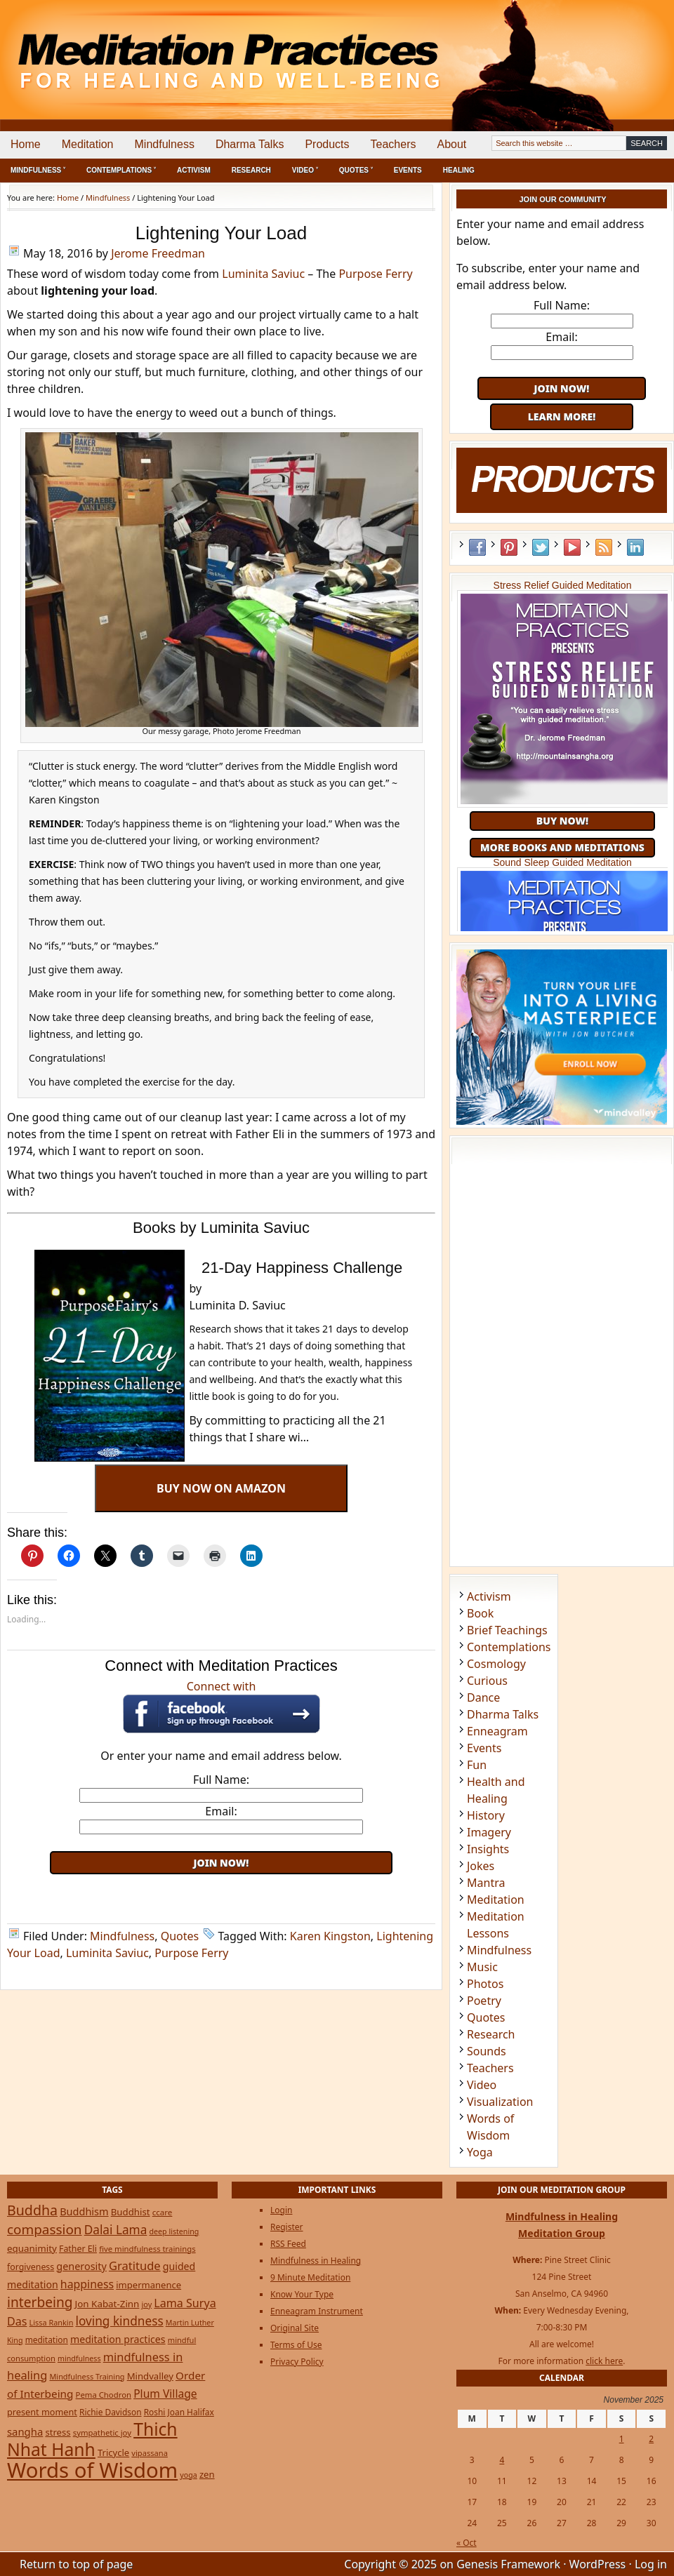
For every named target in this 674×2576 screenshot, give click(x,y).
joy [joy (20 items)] (147, 2304)
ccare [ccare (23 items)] (162, 2212)
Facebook (477, 547)
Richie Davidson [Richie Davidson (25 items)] (110, 2411)
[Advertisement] (221, 1895)
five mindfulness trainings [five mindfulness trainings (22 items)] (147, 2248)
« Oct (466, 2543)
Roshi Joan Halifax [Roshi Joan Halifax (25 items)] (179, 2411)
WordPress (597, 2564)
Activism (194, 170)
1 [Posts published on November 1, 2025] (621, 2439)
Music (482, 1967)
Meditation (88, 144)
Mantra (486, 1882)
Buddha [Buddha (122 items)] (32, 2210)
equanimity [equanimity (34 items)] (32, 2248)
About (451, 144)
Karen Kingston (330, 1936)
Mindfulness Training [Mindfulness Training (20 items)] (86, 2376)
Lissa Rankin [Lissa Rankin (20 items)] (51, 2322)
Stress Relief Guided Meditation (563, 585)
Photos (485, 1983)
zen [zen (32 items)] (207, 2474)
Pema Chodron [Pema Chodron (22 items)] (103, 2394)
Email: (221, 1811)
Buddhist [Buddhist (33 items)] (130, 2211)
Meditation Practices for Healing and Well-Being (161, 49)
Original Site (294, 2328)
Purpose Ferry (375, 273)
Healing (459, 170)
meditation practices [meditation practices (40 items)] (118, 2339)
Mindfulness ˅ (38, 170)
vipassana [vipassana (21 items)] (149, 2453)
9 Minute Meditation (310, 2277)
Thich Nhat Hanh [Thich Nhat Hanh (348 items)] (92, 2439)
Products (327, 144)
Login (281, 2210)
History (486, 1815)
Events (408, 170)
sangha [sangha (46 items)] (25, 2431)
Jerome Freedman (158, 253)
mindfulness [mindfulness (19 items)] (79, 2358)
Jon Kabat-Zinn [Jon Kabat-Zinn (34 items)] (107, 2303)
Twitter (540, 547)
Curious (487, 1680)
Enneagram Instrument (316, 2311)
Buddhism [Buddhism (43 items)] (84, 2211)
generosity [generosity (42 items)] (81, 2266)
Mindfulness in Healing (315, 2261)
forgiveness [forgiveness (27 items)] (30, 2267)
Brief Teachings (507, 1630)
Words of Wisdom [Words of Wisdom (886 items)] (92, 2470)
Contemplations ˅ (121, 170)
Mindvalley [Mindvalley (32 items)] (150, 2376)
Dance (483, 1697)
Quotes (180, 1936)
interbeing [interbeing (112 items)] (39, 2302)
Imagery (489, 1832)
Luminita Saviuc (263, 273)
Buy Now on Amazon (221, 1488)
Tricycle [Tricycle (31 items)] (113, 2452)
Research (251, 170)
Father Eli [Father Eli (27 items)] (78, 2249)
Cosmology (496, 1663)
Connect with (221, 1706)
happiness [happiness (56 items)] (87, 2284)
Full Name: (221, 1779)
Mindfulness (164, 144)
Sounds (486, 2051)
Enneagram (497, 1731)
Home (26, 144)
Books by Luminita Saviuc (221, 1227)
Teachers (393, 144)
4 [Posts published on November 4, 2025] (501, 2460)
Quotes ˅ (356, 170)
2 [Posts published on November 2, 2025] (651, 2439)
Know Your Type (301, 2294)
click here (604, 2361)
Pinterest (509, 547)
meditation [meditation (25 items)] (46, 2339)
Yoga (480, 2152)
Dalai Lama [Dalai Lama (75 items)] (115, 2230)
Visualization (500, 2101)
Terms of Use (296, 2345)
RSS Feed (603, 547)
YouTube (572, 547)
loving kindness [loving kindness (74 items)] (120, 2321)
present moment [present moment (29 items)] (42, 2411)
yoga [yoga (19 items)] (188, 2475)
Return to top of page (76, 2564)
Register (286, 2227)
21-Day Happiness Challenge (301, 1267)
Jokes (480, 1866)
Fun (477, 1765)
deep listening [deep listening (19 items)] (174, 2231)
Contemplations (509, 1647)
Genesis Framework (508, 2564)
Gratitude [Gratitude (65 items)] (135, 2265)
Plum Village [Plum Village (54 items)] (165, 2393)
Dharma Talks (250, 144)
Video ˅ (305, 170)
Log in (651, 2564)
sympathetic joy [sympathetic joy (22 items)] (102, 2432)
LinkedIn (635, 547)
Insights (488, 1849)
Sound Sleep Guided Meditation (562, 862)
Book (480, 1613)
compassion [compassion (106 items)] (44, 2229)
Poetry (484, 2000)
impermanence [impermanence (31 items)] (148, 2284)
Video (481, 2085)
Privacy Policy (297, 2362)
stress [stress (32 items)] (57, 2432)
